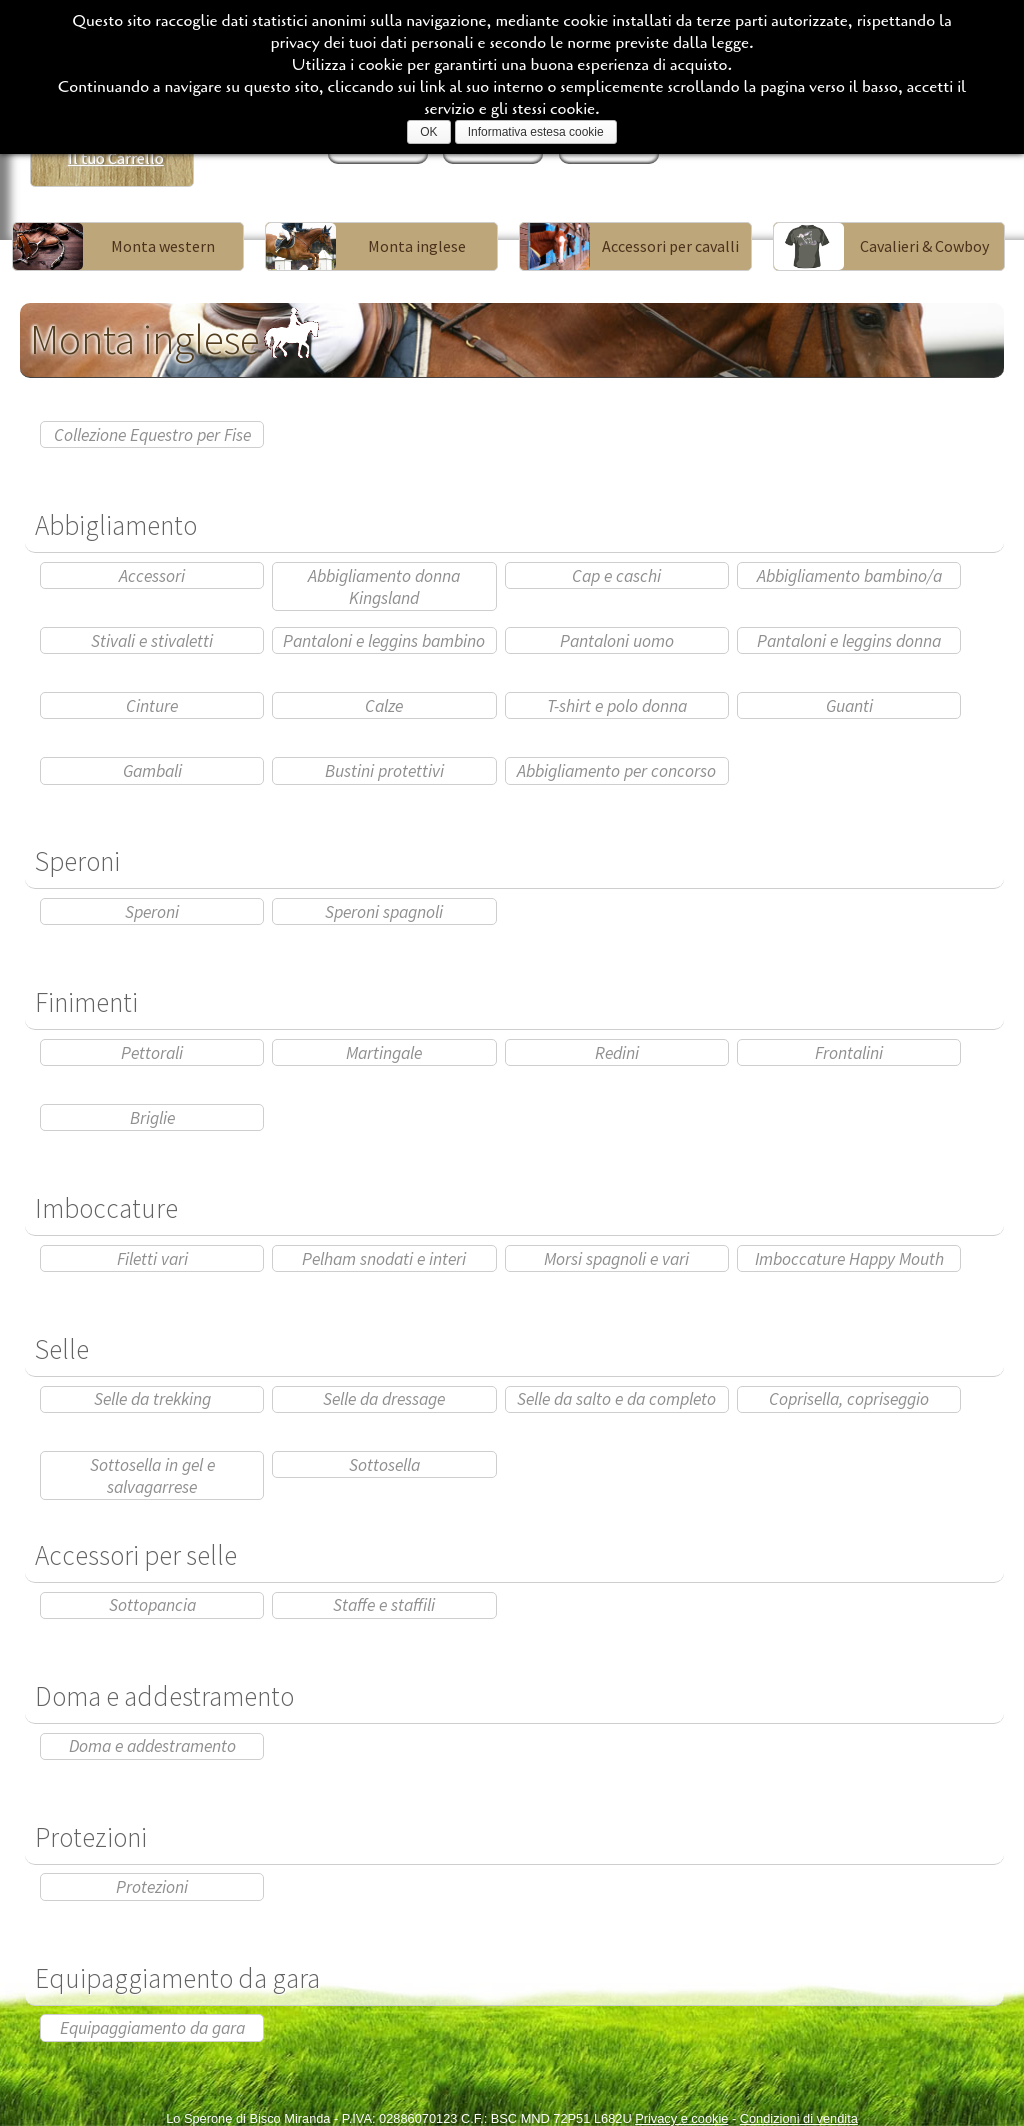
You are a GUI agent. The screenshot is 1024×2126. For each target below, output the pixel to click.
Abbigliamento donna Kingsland (384, 587)
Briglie (152, 1118)
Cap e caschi (616, 576)
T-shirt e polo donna (617, 706)
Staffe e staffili (384, 1605)
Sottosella (384, 1465)
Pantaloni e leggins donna (849, 641)
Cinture (152, 706)
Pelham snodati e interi (384, 1259)
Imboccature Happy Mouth (849, 1259)
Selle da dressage (384, 1399)
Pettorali (152, 1053)
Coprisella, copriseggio (849, 1399)
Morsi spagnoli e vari (616, 1259)
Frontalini (849, 1053)
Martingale (384, 1053)
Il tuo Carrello (116, 158)
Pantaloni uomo (617, 641)
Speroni (152, 912)
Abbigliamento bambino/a (849, 576)
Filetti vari (152, 1259)
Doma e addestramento (152, 1746)
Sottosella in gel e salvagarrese (152, 1476)
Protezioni (152, 1887)
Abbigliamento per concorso (616, 771)
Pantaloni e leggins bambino (384, 641)
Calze (384, 706)
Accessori (152, 576)
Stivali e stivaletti (152, 641)
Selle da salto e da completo (616, 1399)
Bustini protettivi (384, 771)
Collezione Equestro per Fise (152, 435)
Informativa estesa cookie (536, 132)
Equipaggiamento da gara (152, 2028)
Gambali (152, 771)
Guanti (849, 706)
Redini (617, 1053)
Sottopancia (152, 1605)
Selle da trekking (152, 1399)
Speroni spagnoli (384, 912)
